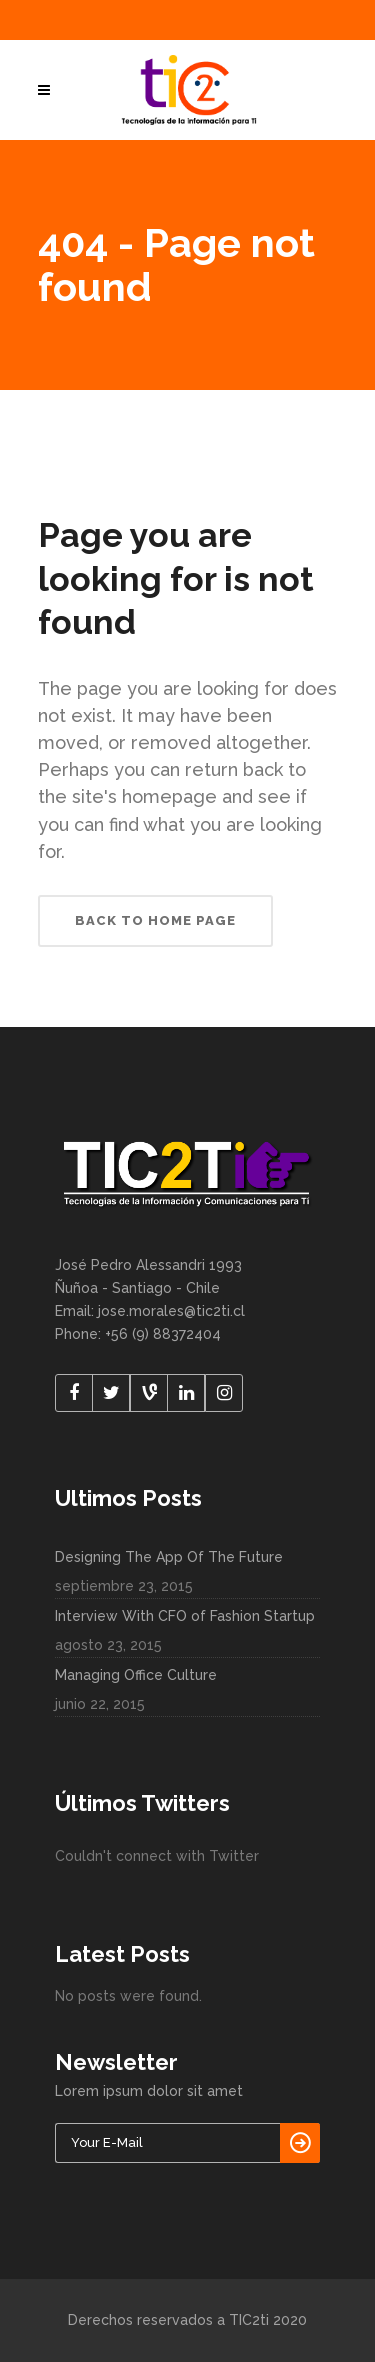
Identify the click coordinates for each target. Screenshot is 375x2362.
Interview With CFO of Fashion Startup (185, 1616)
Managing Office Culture (136, 1675)
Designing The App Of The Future (169, 1557)
